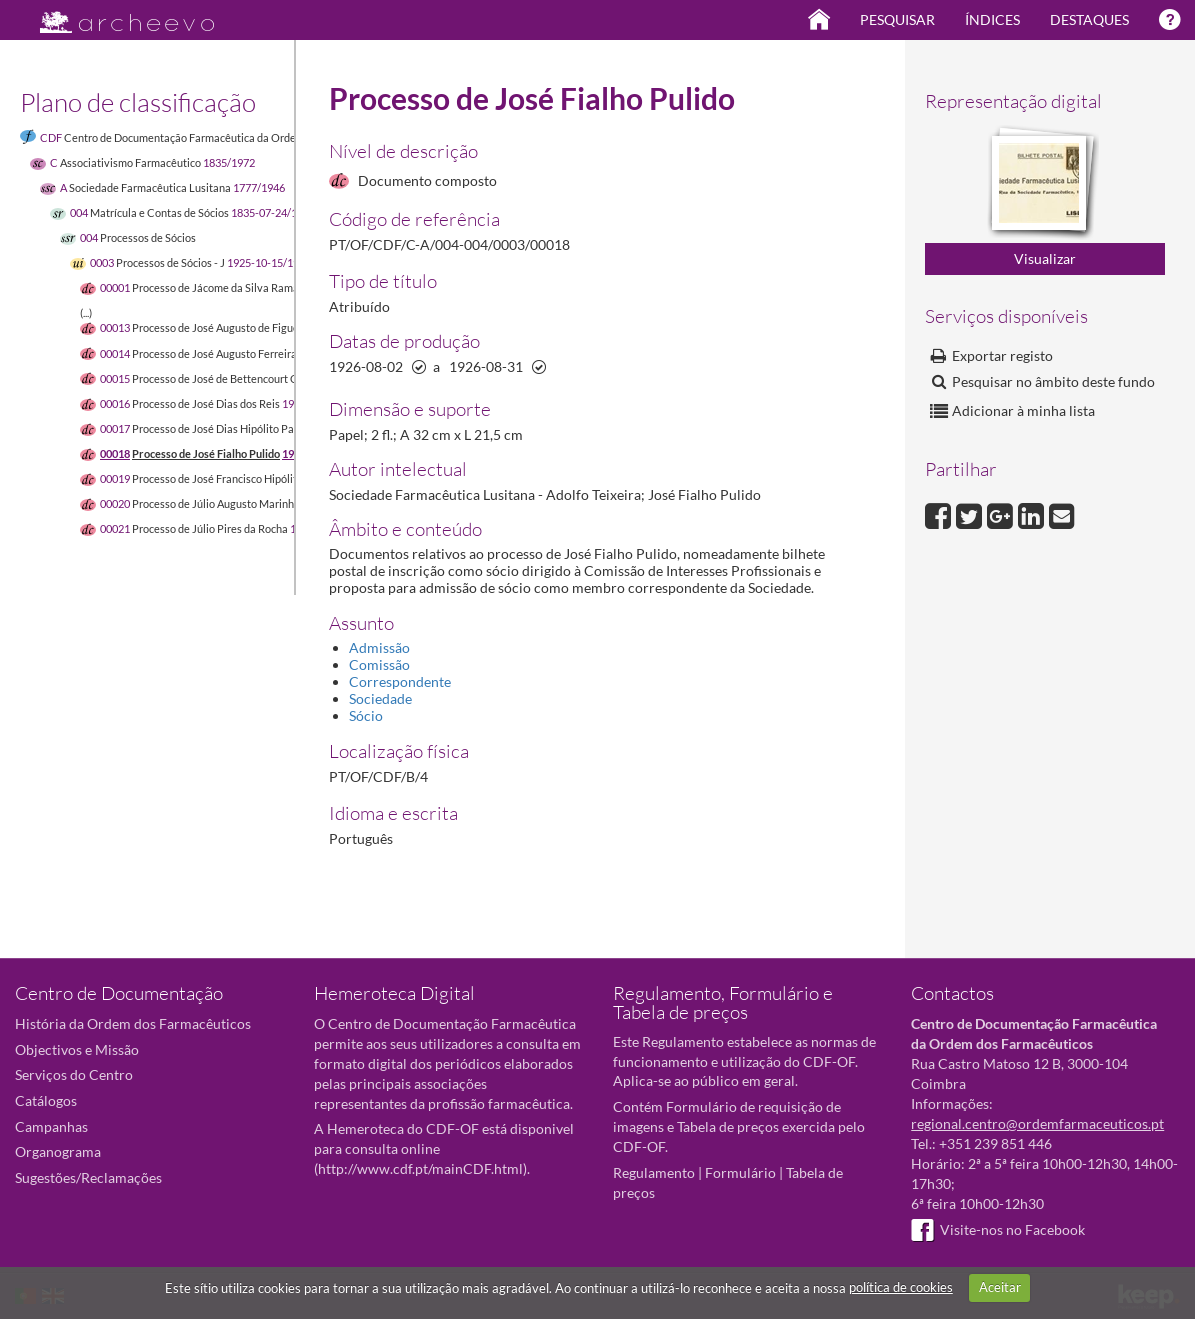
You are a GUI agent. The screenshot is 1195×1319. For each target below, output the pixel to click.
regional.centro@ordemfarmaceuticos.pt (1037, 1123)
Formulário (740, 1172)
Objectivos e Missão (77, 1049)
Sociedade (380, 698)
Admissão (379, 647)
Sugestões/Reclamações (88, 1177)
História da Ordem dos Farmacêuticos (133, 1023)
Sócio (366, 715)
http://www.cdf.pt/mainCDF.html (420, 1168)
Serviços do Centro (74, 1074)
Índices (992, 19)
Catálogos (46, 1100)
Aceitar (1000, 1287)
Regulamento (654, 1172)
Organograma (58, 1151)
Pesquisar (897, 19)
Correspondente (400, 681)
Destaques (1089, 19)
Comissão (379, 664)
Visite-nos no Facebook (998, 1229)
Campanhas (51, 1126)
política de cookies (901, 1287)
